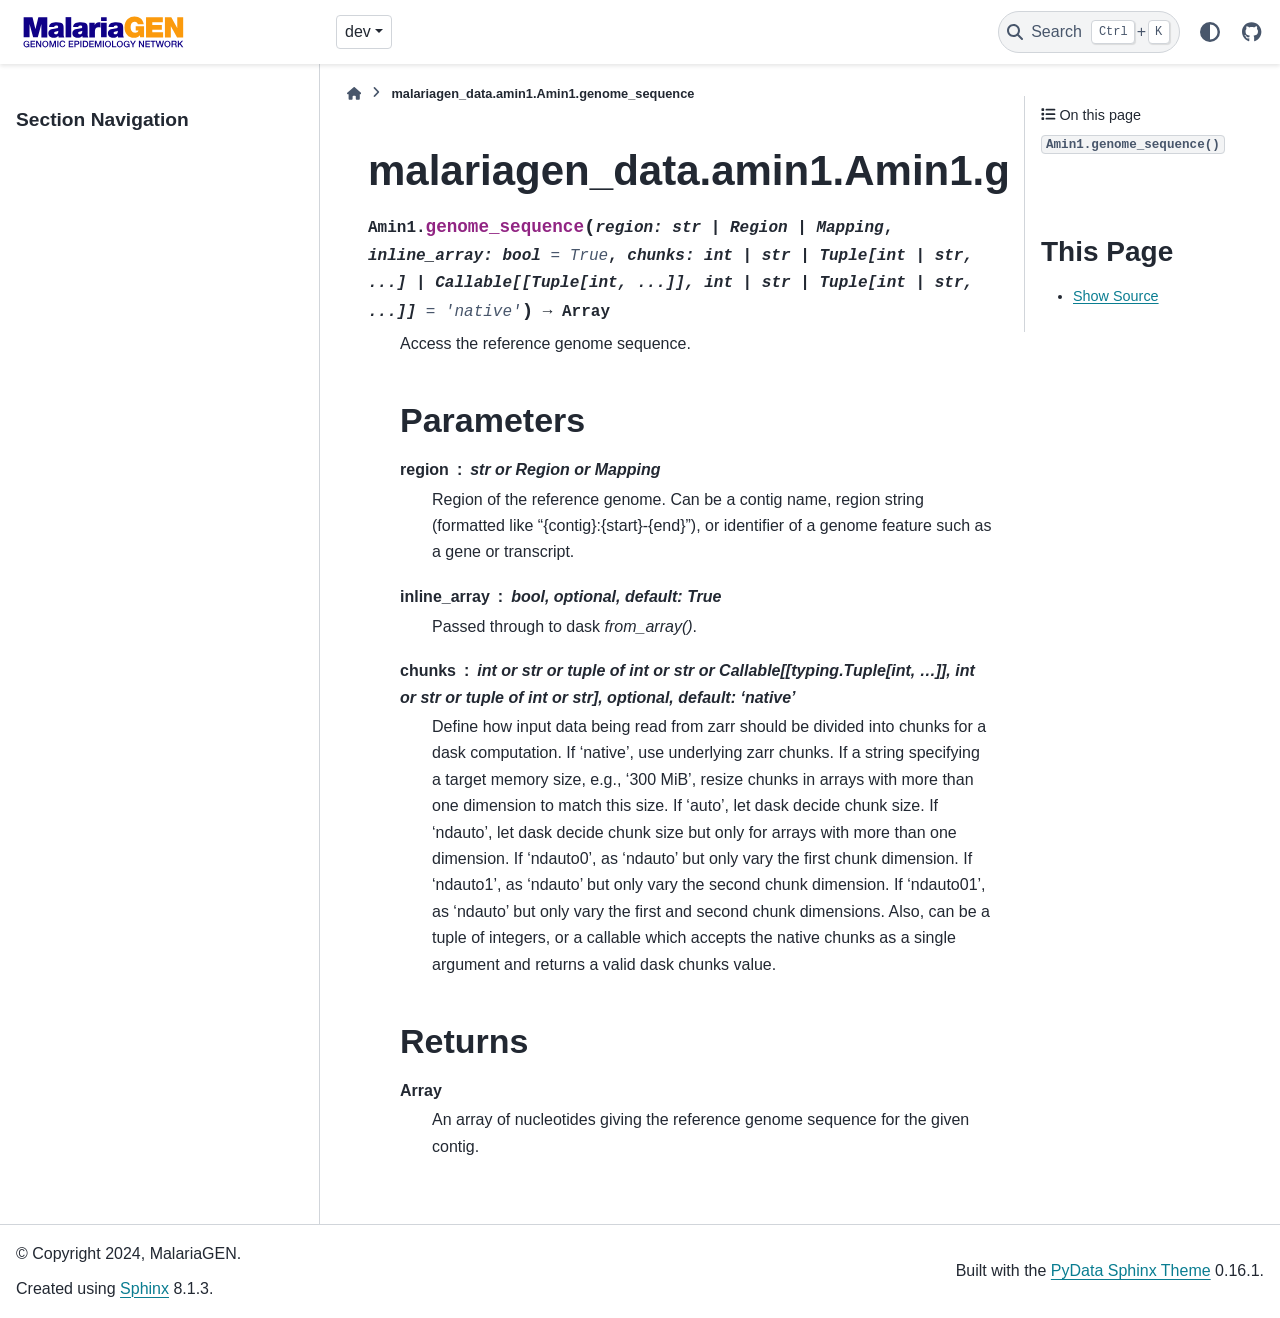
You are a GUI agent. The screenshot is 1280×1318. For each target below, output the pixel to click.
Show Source (1116, 296)
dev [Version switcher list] (358, 31)
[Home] (354, 93)
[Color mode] (1210, 32)
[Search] (1089, 32)
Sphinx (144, 1288)
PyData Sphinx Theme (1131, 1270)
